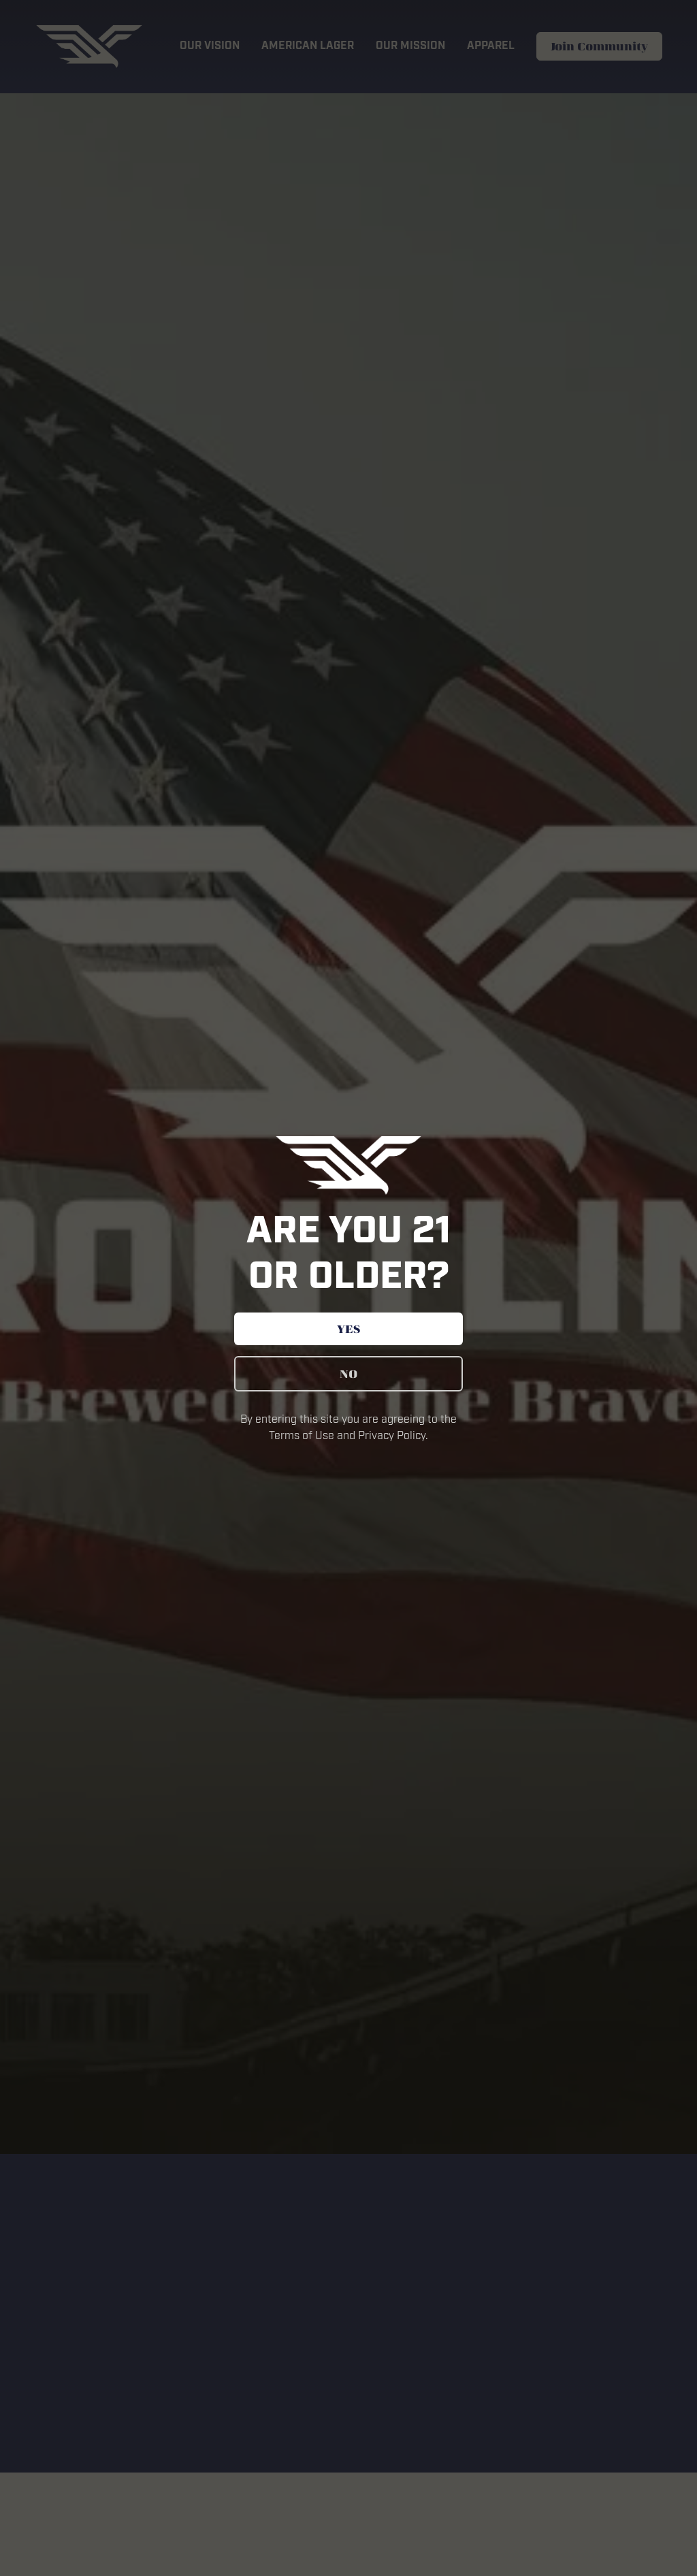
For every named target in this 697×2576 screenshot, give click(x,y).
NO (348, 1374)
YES (348, 1329)
